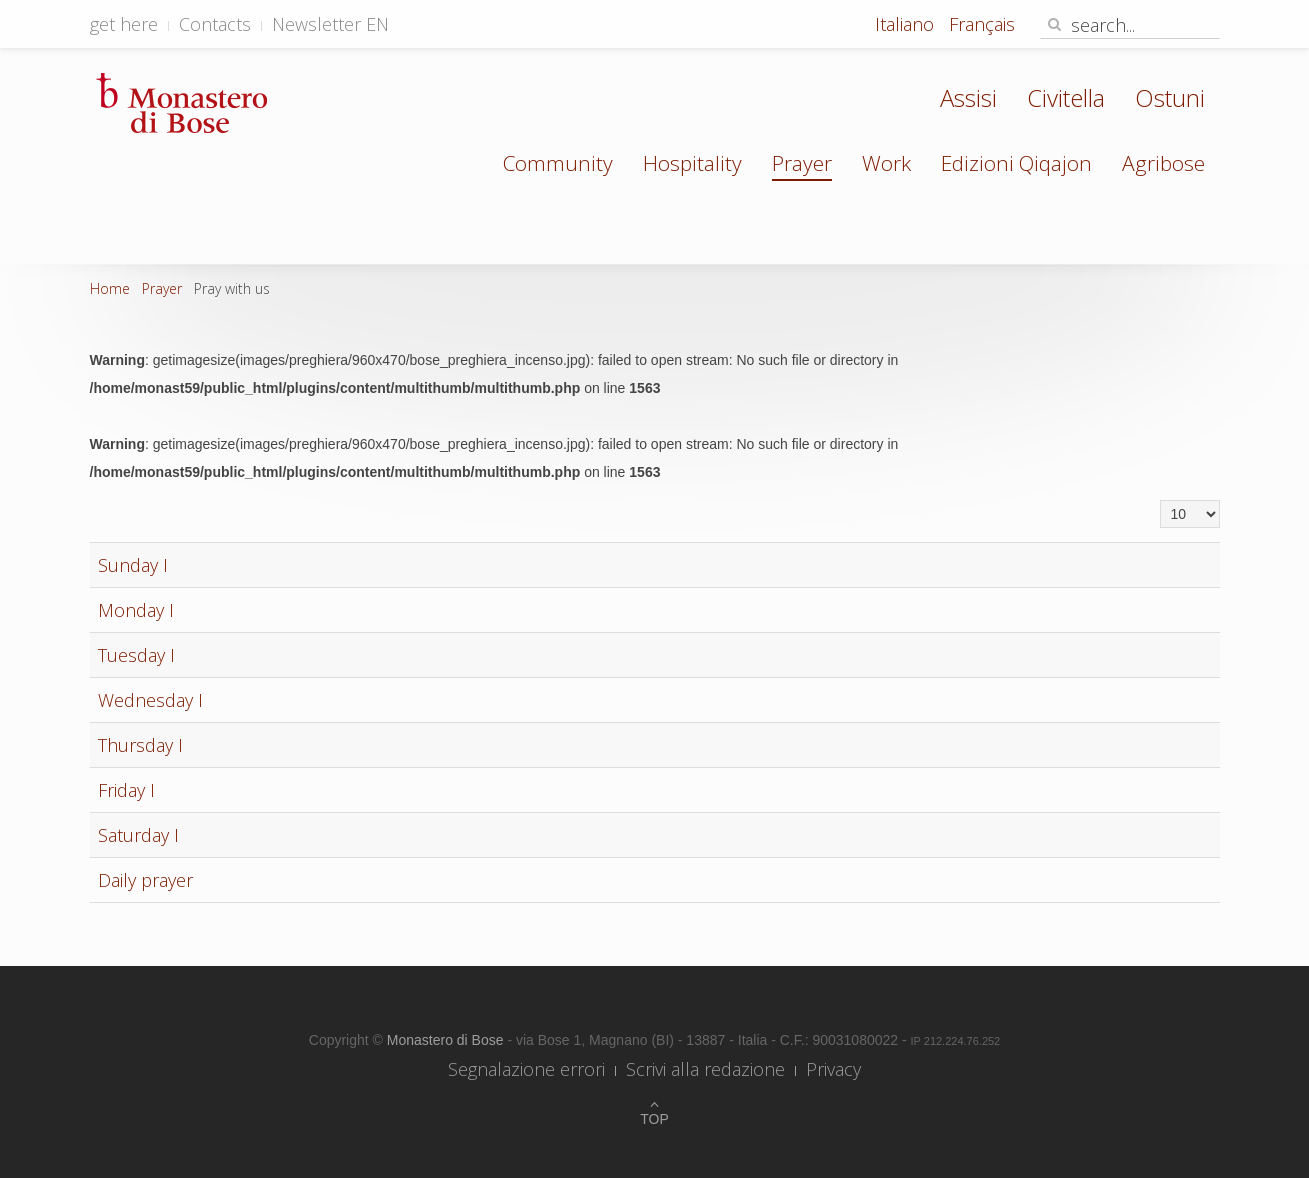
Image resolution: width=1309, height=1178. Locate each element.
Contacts (215, 24)
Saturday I (138, 835)
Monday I (136, 610)
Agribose (1163, 163)
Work (886, 163)
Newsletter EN (330, 24)
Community (558, 163)
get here (124, 24)
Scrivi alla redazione (705, 1069)
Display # (1160, 500)
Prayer (802, 163)
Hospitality (692, 163)
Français (982, 24)
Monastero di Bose (447, 1040)
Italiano (907, 24)
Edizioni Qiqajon (1016, 163)
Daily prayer (145, 880)
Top (654, 1119)
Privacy (833, 1069)
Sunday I (133, 565)
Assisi (968, 97)
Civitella (1066, 97)
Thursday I (140, 745)
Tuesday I (136, 655)
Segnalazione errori (526, 1069)
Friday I (126, 790)
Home (110, 288)
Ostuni (1170, 97)
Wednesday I (150, 700)
